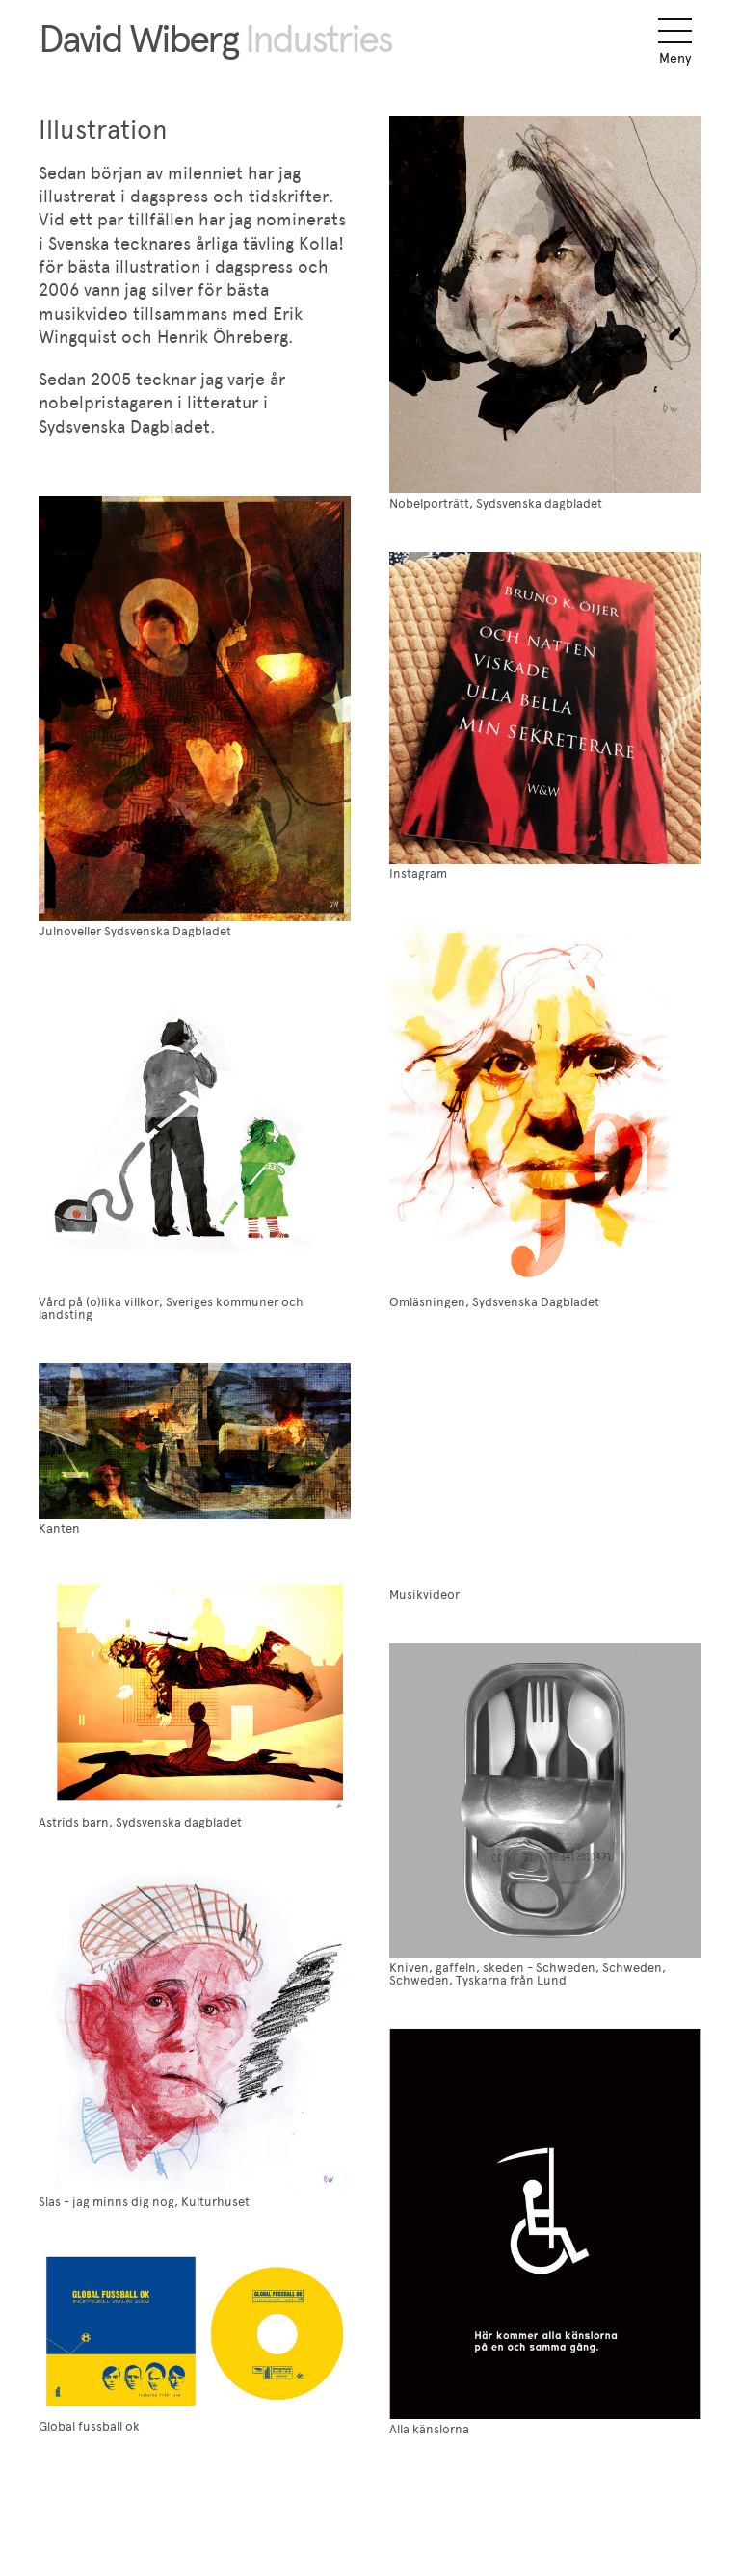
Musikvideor (424, 1595)
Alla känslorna (429, 2429)
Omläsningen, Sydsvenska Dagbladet (494, 1302)
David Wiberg (215, 38)
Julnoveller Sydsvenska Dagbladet (135, 931)
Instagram (418, 873)
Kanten (59, 1528)
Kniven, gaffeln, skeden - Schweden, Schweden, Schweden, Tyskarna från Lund (527, 1973)
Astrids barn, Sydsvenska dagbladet (140, 1822)
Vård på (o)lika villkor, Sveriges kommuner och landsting (171, 1308)
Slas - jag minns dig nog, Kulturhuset (144, 2201)
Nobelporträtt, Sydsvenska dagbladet (495, 503)
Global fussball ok (89, 2426)
